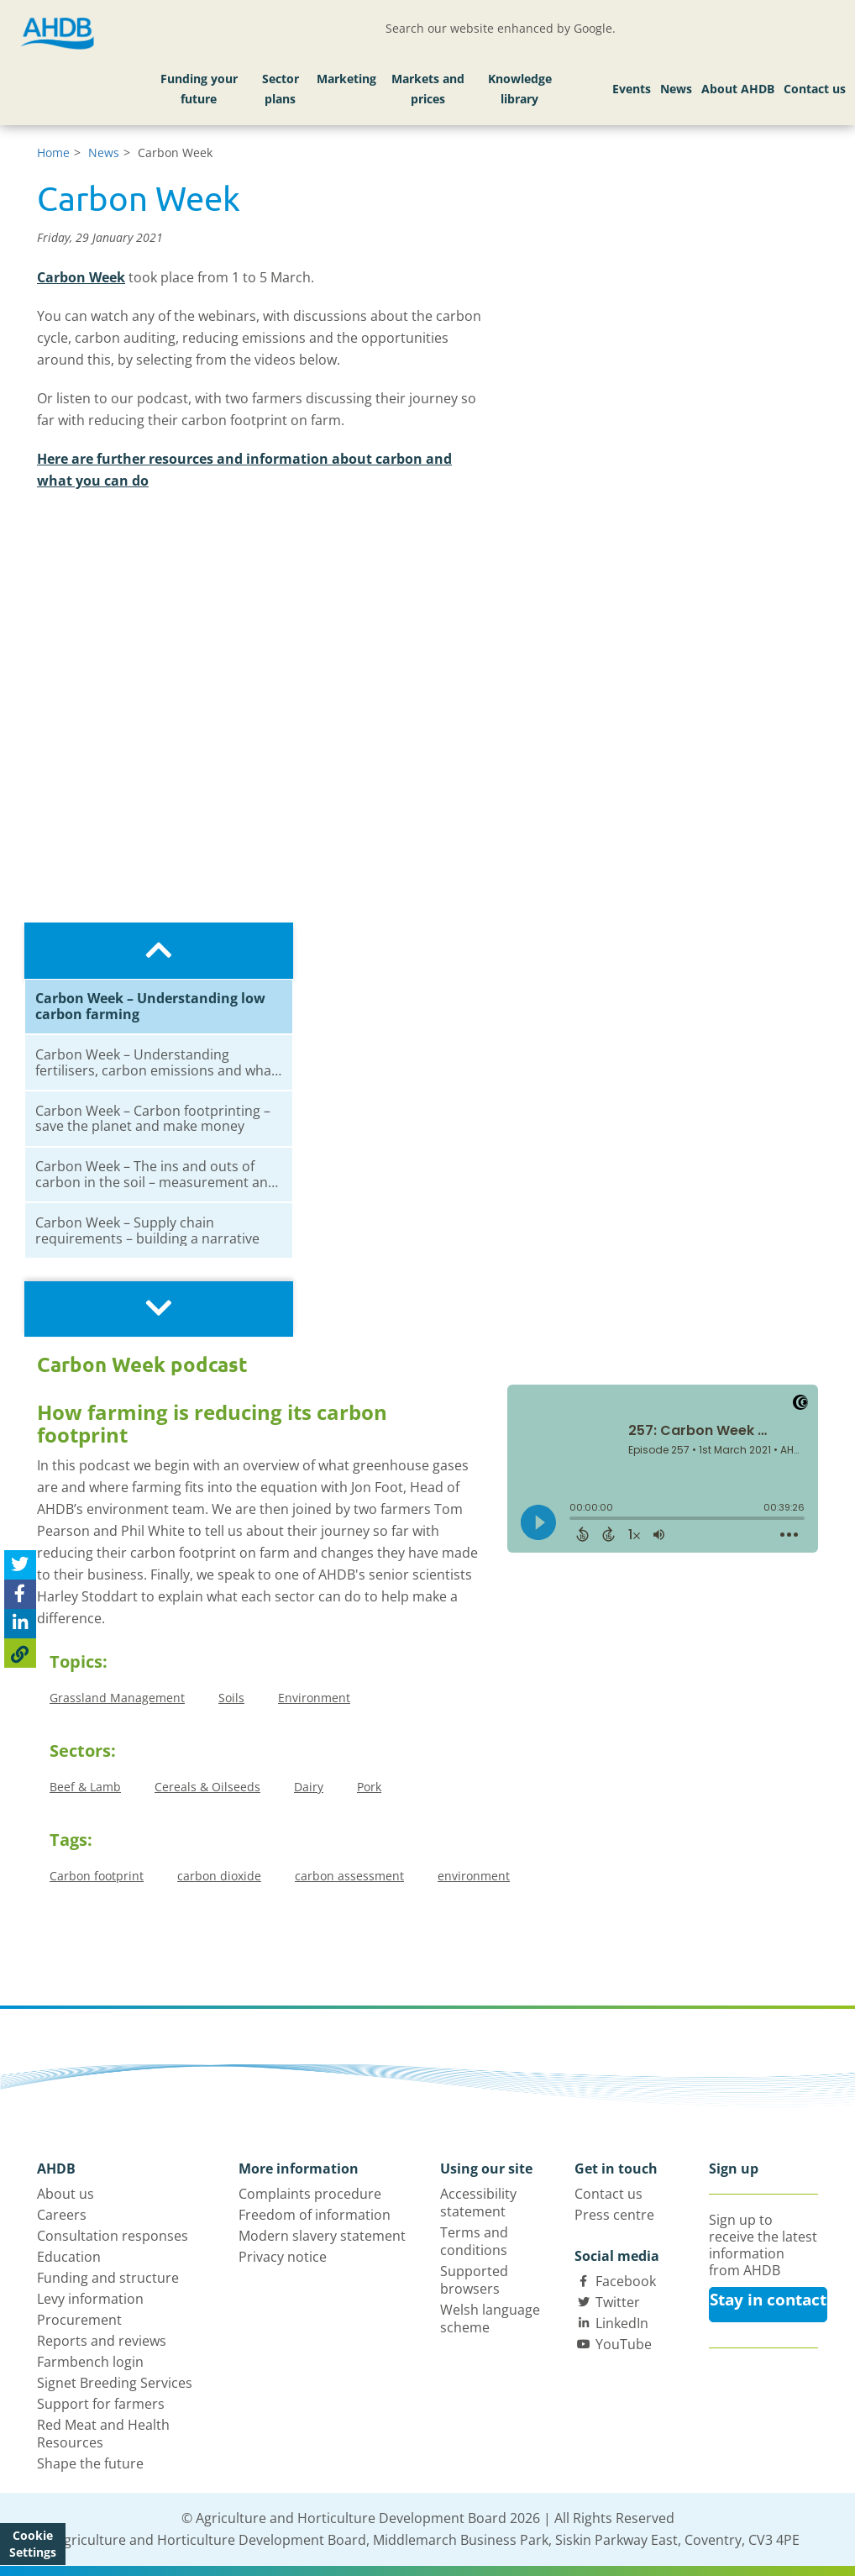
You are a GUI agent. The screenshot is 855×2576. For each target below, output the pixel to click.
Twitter (617, 2302)
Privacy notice (283, 2256)
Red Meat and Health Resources (103, 2434)
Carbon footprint (97, 1876)
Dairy (308, 1787)
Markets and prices (427, 89)
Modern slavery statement (322, 2235)
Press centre (614, 2214)
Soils (231, 1698)
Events (631, 89)
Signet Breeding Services (114, 2383)
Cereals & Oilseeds (207, 1787)
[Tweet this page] (20, 1565)
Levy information (90, 2298)
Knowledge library (520, 89)
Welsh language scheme (490, 2318)
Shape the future (90, 2463)
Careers (62, 2214)
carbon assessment (349, 1876)
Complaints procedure (310, 2193)
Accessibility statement (478, 2202)
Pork (369, 1787)
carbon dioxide (219, 1876)
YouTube (623, 2344)
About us (65, 2193)
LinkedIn (621, 2323)
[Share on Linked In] (20, 1623)
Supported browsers (474, 2280)
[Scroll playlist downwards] (158, 1309)
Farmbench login (90, 2362)
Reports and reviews (101, 2341)
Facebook (625, 2281)
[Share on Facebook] (20, 1594)
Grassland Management (117, 1698)
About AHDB (737, 89)
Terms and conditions (474, 2241)
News (676, 89)
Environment (314, 1698)
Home (53, 152)
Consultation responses (112, 2235)
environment (474, 1876)
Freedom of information (315, 2214)
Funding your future (199, 89)
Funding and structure (108, 2277)
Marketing (346, 79)
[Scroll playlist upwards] (158, 951)
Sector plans (280, 89)
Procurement (79, 2320)
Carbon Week (81, 277)
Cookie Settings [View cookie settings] (32, 2543)
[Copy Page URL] (20, 1653)
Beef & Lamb (85, 1787)
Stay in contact (768, 2300)
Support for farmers (101, 2404)
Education (69, 2256)
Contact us (815, 89)
